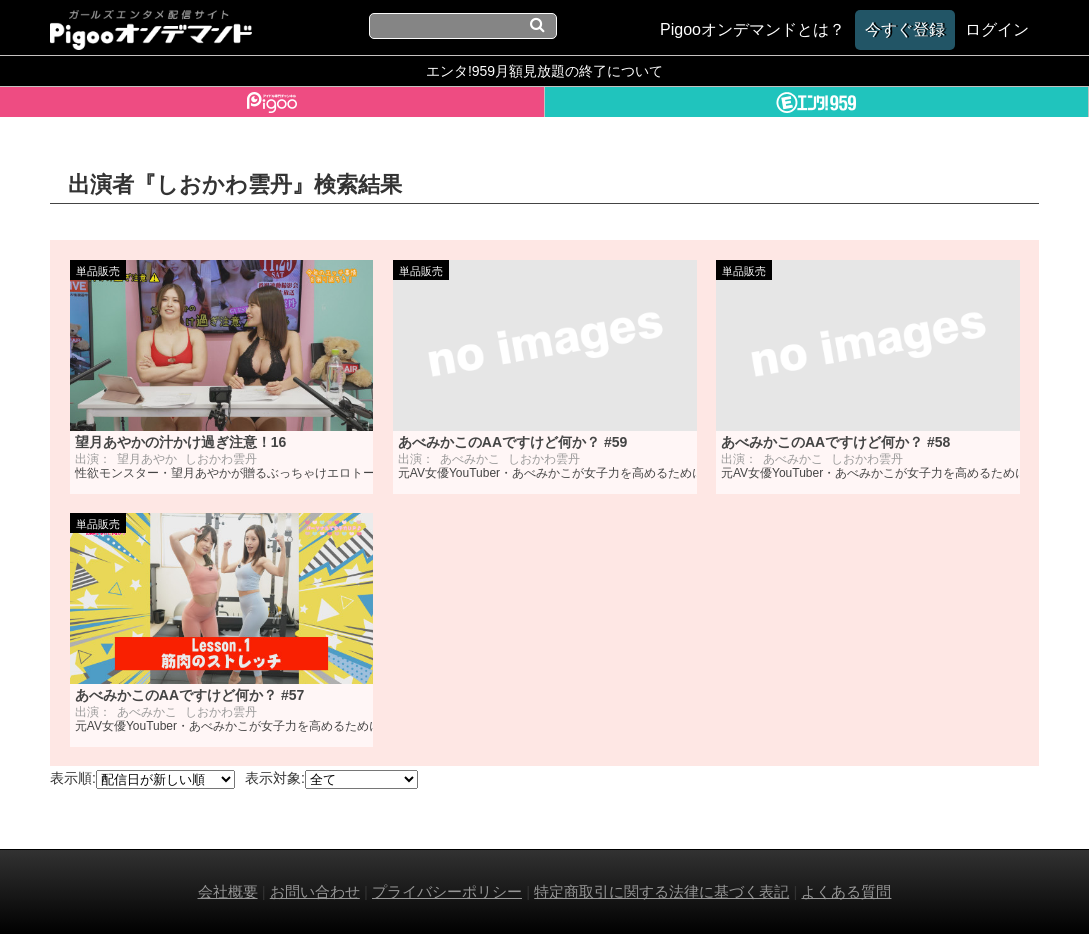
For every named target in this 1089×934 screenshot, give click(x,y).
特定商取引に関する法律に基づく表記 (661, 891)
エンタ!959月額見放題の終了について (544, 71)
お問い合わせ (315, 891)
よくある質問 (846, 891)
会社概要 (228, 891)
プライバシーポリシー (447, 891)
